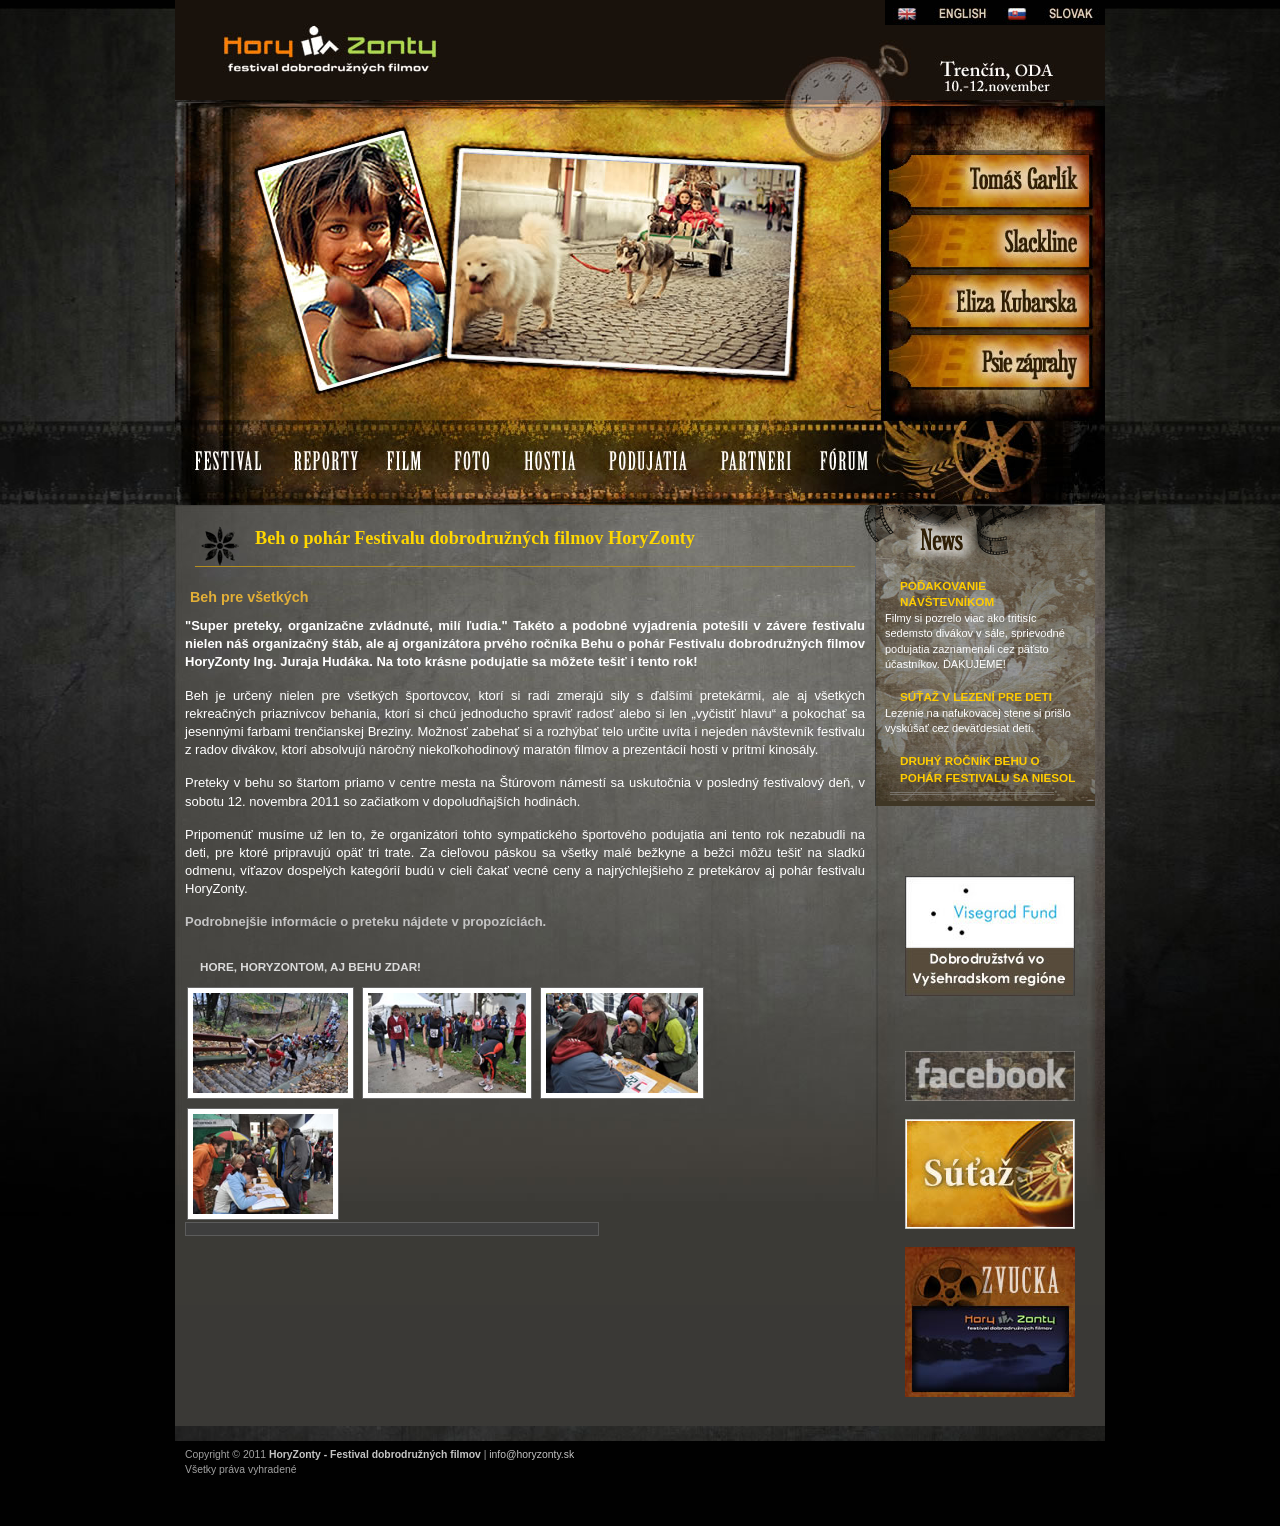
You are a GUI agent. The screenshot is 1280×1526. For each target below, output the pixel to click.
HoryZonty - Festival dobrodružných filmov (375, 1454)
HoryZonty (420, 14)
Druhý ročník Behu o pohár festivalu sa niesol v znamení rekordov (987, 777)
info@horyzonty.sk (531, 1454)
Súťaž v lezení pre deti (976, 696)
